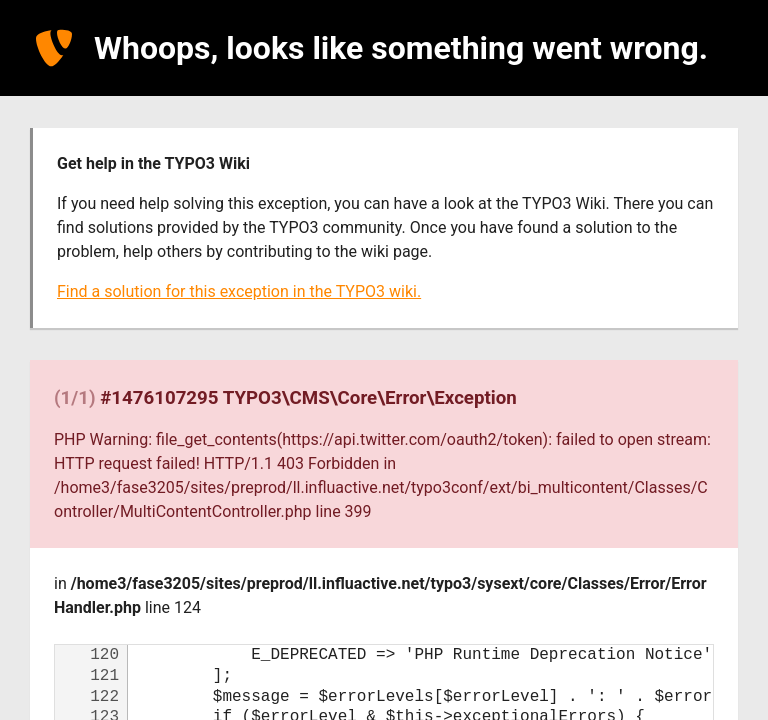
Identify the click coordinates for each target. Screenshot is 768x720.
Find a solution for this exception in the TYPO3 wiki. (239, 291)
